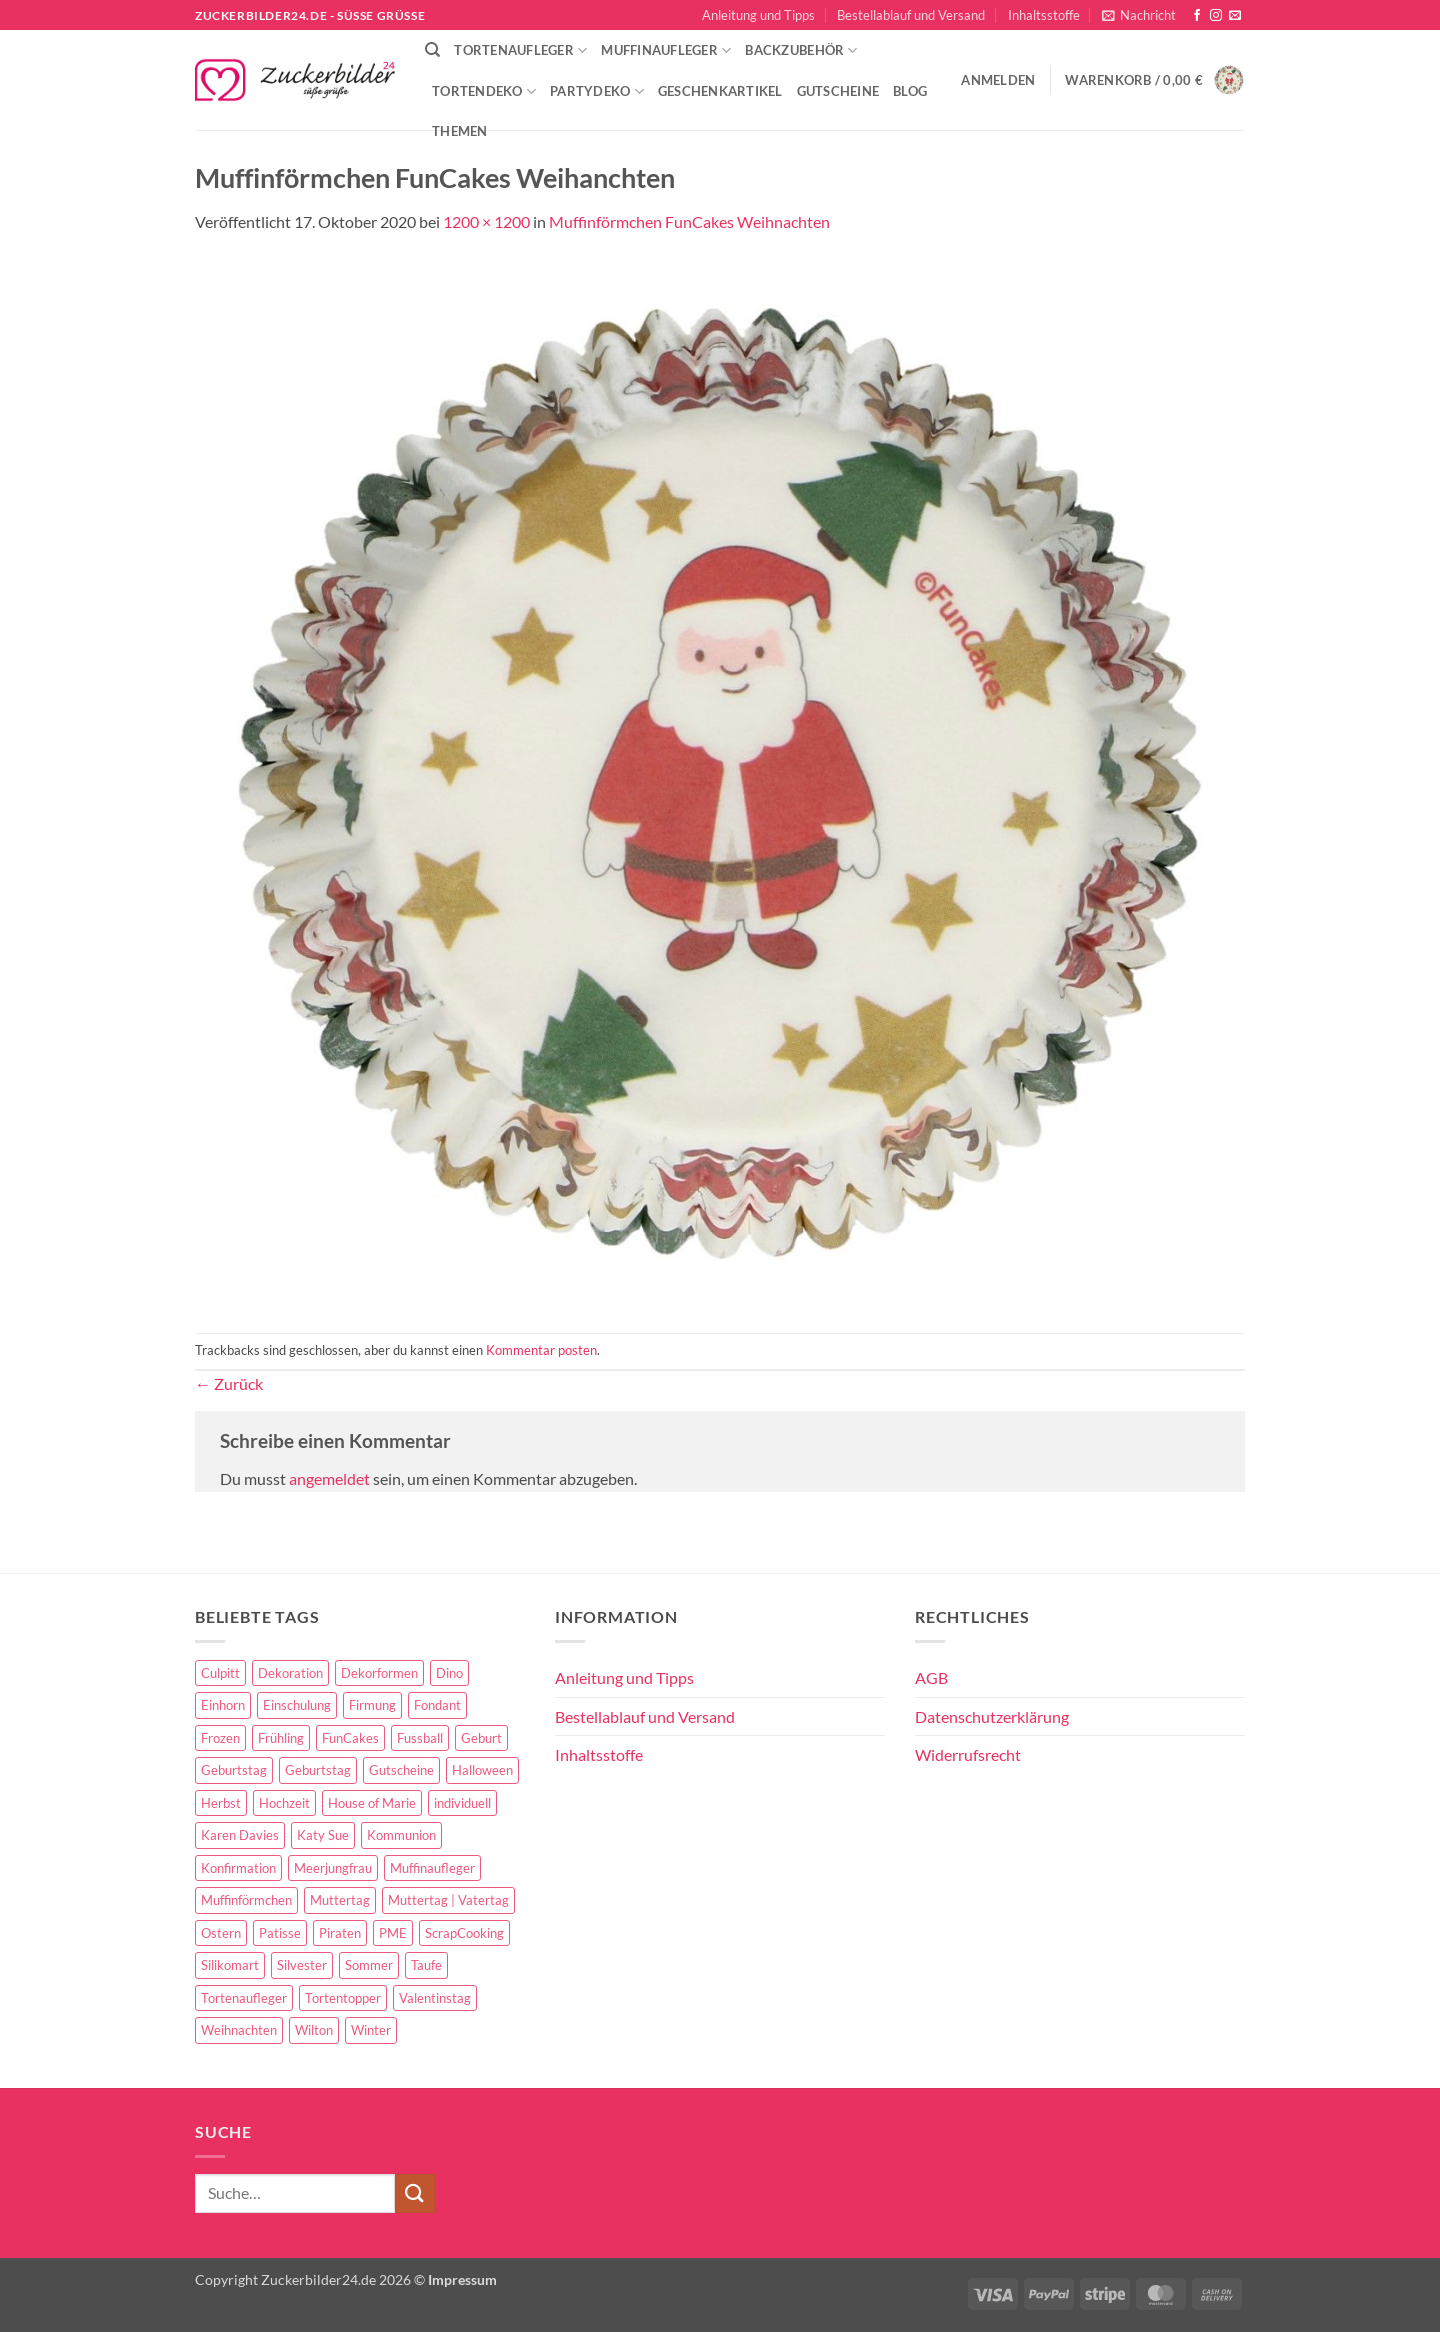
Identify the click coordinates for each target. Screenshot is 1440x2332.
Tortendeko (484, 91)
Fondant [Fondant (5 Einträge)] (437, 1705)
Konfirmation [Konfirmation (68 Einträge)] (238, 1868)
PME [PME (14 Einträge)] (393, 1933)
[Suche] (432, 50)
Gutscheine (838, 91)
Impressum (462, 2279)
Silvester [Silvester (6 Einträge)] (302, 1965)
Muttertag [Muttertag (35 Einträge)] (340, 1900)
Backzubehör (801, 50)
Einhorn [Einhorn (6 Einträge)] (223, 1705)
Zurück (229, 1383)
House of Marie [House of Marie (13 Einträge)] (372, 1803)
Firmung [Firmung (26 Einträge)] (372, 1705)
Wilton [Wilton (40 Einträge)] (314, 2030)
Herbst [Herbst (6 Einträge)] (221, 1803)
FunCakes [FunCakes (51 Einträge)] (350, 1738)
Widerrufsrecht (968, 1754)
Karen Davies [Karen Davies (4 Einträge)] (240, 1835)
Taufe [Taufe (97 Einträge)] (426, 1965)
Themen (460, 131)
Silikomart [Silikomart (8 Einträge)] (230, 1965)
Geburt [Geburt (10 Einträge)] (481, 1738)
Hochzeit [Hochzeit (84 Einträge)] (284, 1803)
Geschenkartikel (720, 91)
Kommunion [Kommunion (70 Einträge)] (401, 1835)
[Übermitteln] (415, 2193)
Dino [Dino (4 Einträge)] (449, 1673)
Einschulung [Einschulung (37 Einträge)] (297, 1705)
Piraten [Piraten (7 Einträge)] (340, 1933)
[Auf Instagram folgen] (1216, 16)
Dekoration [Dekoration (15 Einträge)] (290, 1673)
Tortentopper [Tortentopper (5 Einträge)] (343, 1998)
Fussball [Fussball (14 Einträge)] (420, 1738)
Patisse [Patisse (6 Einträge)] (280, 1933)
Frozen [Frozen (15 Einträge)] (220, 1738)
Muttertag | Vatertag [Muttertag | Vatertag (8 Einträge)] (448, 1900)
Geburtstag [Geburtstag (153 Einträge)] (234, 1770)
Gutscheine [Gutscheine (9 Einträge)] (401, 1770)
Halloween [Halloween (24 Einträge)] (482, 1770)
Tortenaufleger (520, 50)
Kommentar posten (541, 1350)
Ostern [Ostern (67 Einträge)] (221, 1933)
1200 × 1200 (486, 221)
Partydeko (597, 91)
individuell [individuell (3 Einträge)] (462, 1803)
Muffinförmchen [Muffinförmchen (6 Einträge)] (246, 1900)
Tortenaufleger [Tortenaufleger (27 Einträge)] (244, 1998)
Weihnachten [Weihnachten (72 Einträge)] (239, 2030)
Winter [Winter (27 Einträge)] (371, 2030)
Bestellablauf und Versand (911, 15)
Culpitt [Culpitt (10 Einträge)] (220, 1673)
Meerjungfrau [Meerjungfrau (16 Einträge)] (333, 1868)
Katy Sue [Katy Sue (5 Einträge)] (323, 1835)
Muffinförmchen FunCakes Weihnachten (689, 221)
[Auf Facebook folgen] (1197, 16)
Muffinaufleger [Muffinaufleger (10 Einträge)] (432, 1868)
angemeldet (329, 1478)
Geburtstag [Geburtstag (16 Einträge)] (318, 1770)
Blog (910, 91)
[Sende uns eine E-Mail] (1235, 16)
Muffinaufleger (666, 50)
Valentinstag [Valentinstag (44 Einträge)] (435, 1998)
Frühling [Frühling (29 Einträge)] (281, 1738)
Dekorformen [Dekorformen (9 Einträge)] (379, 1673)
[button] (1139, 15)
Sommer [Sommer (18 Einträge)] (369, 1965)
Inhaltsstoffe (1044, 15)
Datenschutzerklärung (992, 1716)
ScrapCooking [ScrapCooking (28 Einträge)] (464, 1933)
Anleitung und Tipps (758, 15)
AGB (931, 1677)
